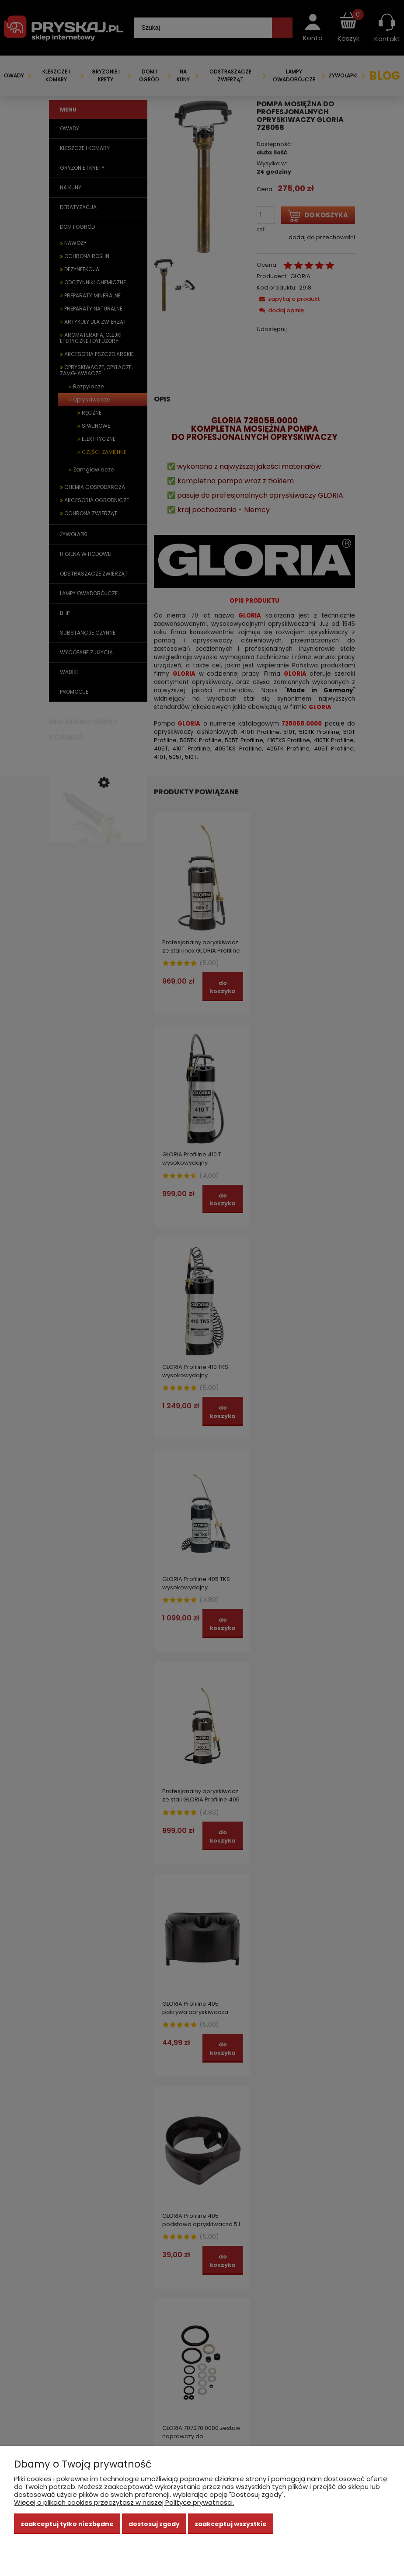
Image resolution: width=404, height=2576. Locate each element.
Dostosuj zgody (154, 2524)
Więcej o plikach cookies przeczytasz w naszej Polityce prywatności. (124, 2502)
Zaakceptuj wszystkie (231, 2524)
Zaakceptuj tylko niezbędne (67, 2524)
